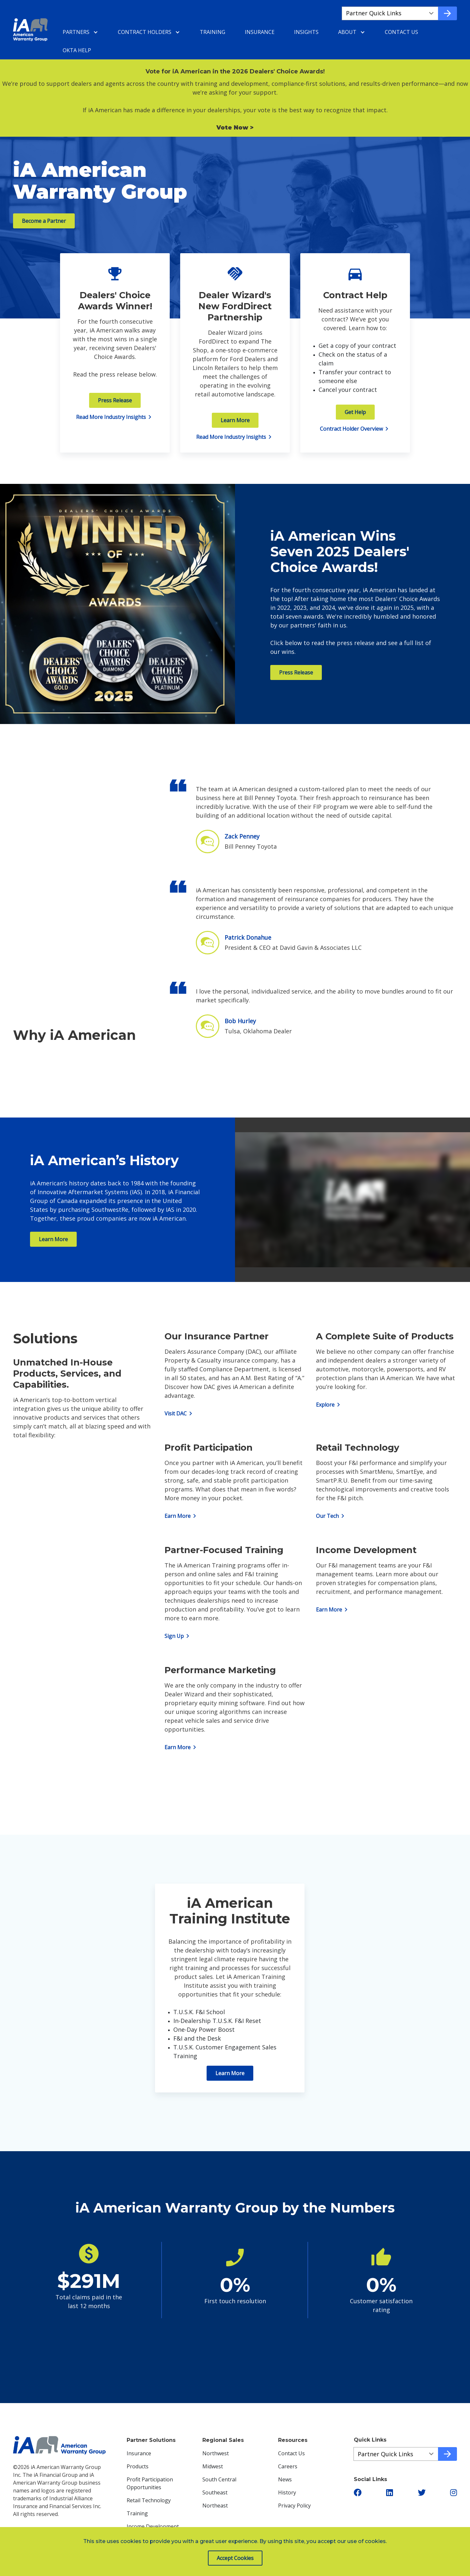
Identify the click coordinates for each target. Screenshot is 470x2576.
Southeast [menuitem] (214, 2492)
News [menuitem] (285, 2479)
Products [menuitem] (138, 2466)
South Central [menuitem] (219, 2479)
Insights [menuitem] (306, 32)
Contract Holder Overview (355, 429)
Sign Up (178, 1636)
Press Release (115, 400)
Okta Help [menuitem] (77, 50)
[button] (358, 2492)
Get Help (355, 412)
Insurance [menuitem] (259, 32)
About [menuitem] (347, 32)
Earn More (181, 1516)
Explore (329, 1405)
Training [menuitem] (212, 32)
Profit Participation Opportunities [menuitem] (150, 2483)
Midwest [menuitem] (212, 2466)
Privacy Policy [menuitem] (294, 2505)
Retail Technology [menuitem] (149, 2500)
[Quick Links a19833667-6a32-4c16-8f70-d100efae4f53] (395, 2454)
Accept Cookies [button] (235, 2558)
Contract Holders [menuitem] (144, 32)
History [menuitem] (287, 2492)
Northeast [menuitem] (215, 2505)
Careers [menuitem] (287, 2466)
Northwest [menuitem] (215, 2453)
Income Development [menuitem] (153, 2526)
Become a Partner (44, 220)
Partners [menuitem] (76, 32)
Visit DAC (179, 1413)
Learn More (235, 420)
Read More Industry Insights (115, 417)
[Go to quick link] (447, 13)
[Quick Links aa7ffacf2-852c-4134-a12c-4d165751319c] (390, 13)
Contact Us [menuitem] (401, 32)
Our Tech (331, 1516)
